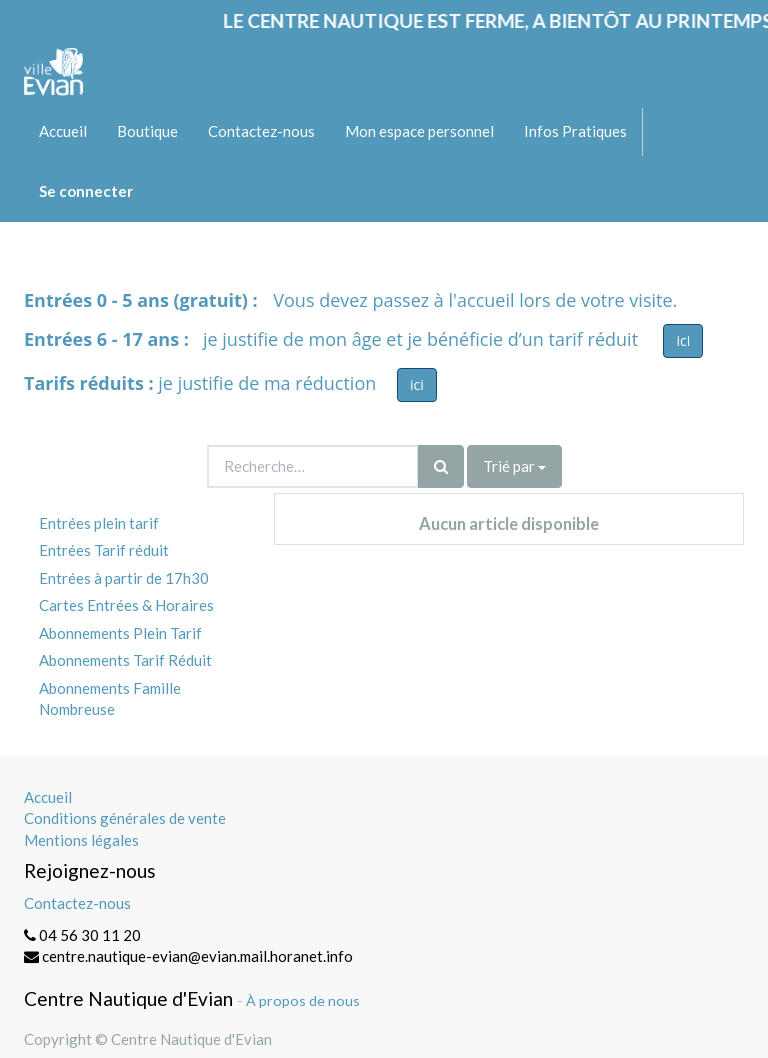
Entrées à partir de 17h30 (124, 578)
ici (683, 340)
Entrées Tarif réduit (104, 550)
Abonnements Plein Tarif (120, 633)
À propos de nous (303, 1000)
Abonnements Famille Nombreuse (110, 698)
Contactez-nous (77, 903)
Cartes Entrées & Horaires (126, 605)
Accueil (48, 797)
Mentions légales (81, 840)
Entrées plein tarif (99, 523)
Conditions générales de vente (125, 818)
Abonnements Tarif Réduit (125, 660)
